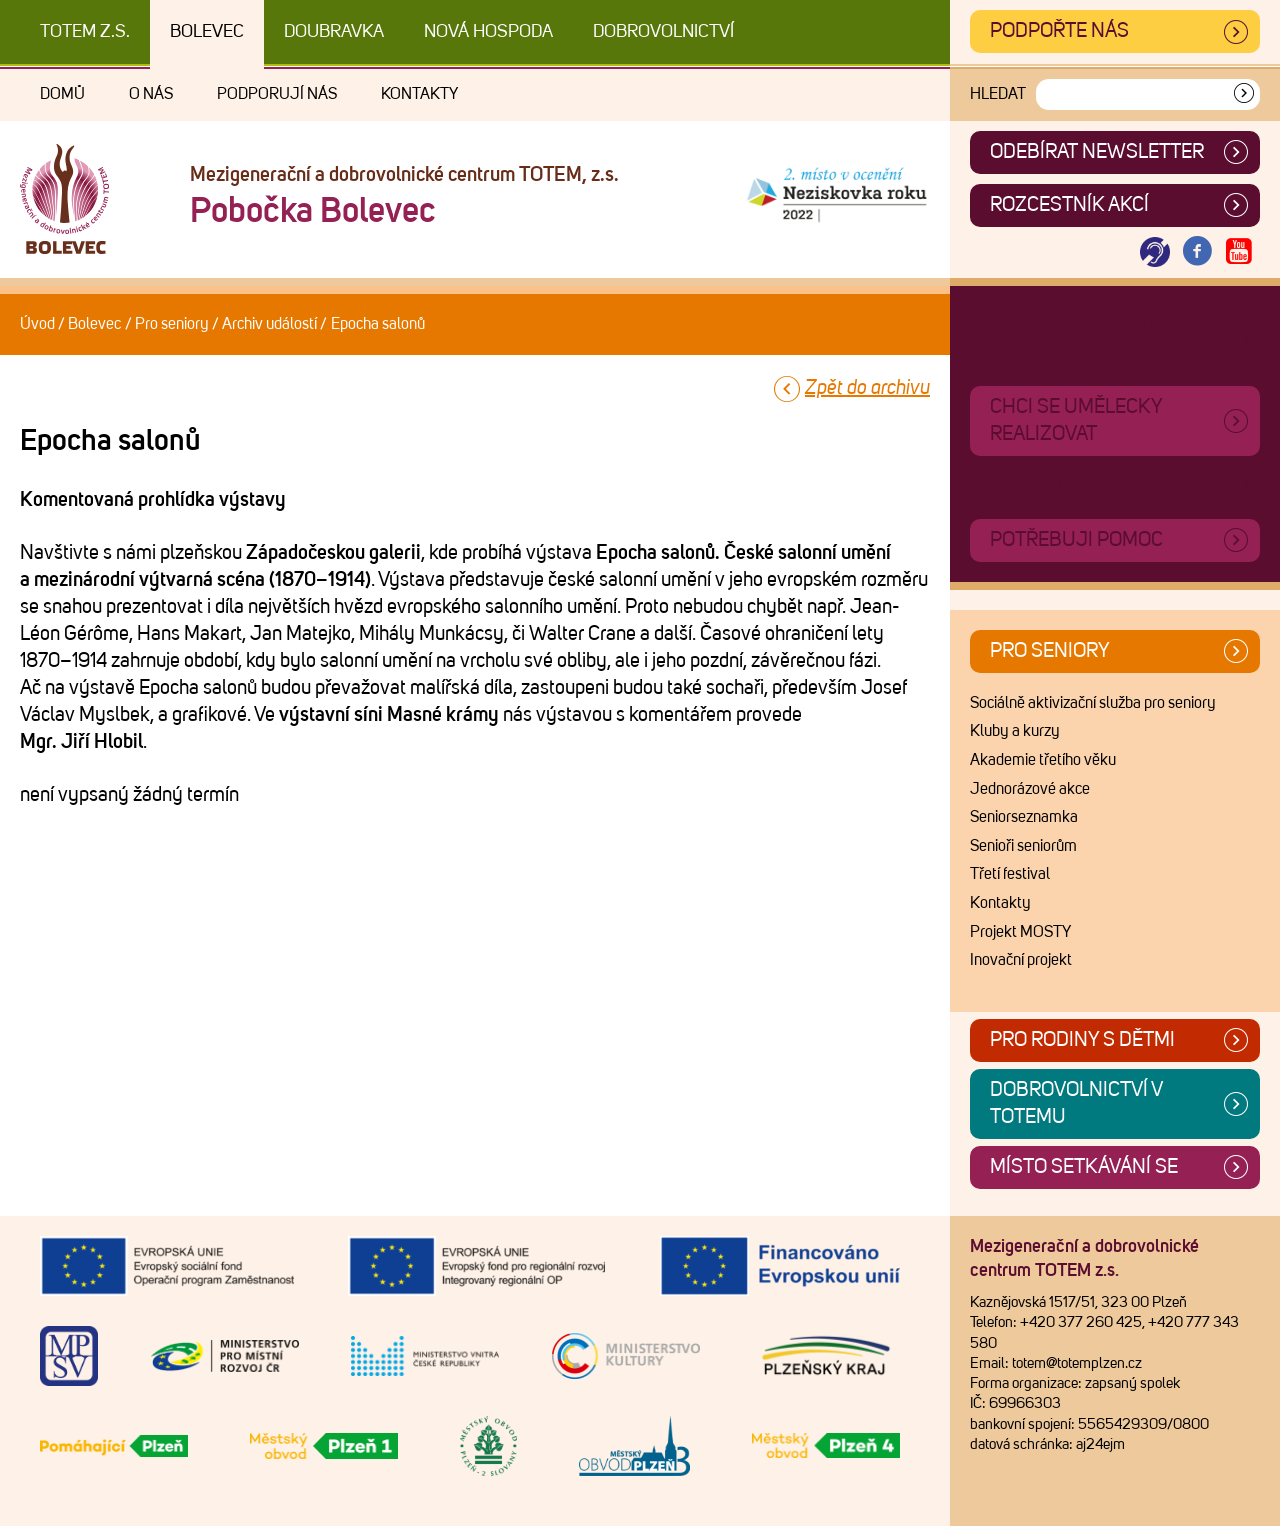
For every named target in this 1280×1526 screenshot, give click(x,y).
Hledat (998, 94)
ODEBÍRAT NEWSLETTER (1097, 152)
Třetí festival (1010, 874)
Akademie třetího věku (1043, 760)
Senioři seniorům (1023, 846)
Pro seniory (172, 324)
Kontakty (419, 94)
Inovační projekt (1021, 960)
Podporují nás (277, 94)
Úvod (37, 324)
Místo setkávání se (1084, 1167)
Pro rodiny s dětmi (1082, 1040)
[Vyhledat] (1244, 94)
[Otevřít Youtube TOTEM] (1239, 252)
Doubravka (334, 32)
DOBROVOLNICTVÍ (663, 32)
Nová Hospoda (488, 32)
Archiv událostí (269, 324)
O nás (151, 94)
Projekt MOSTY (1020, 932)
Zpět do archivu (867, 388)
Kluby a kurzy (1015, 731)
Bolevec (207, 32)
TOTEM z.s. (85, 32)
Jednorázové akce (1030, 789)
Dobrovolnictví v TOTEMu (1076, 1103)
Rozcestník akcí (1069, 205)
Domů (62, 94)
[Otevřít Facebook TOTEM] (1197, 252)
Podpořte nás (1059, 31)
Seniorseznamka (1024, 817)
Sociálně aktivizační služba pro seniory (1093, 703)
